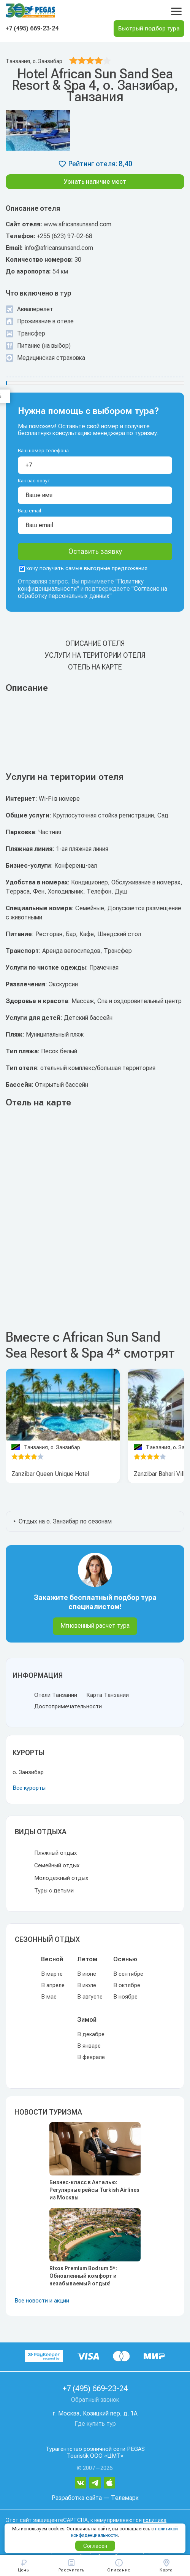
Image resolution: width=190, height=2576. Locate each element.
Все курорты (29, 1787)
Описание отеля (95, 643)
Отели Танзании (55, 1695)
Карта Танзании (107, 1695)
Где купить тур (95, 2423)
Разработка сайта (77, 2497)
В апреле (53, 1985)
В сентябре (128, 1973)
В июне (86, 1973)
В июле (86, 1985)
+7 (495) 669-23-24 (32, 28)
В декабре (90, 2034)
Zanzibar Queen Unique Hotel (50, 1473)
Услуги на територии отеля (95, 655)
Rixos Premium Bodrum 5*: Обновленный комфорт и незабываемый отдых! (83, 2276)
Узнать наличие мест (95, 181)
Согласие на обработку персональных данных (92, 592)
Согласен (95, 2546)
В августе (90, 1996)
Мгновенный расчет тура (95, 1625)
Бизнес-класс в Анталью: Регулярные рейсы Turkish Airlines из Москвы (94, 2190)
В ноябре (125, 1996)
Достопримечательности (68, 1706)
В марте (52, 1973)
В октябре (126, 1985)
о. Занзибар (28, 1772)
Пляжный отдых (55, 1852)
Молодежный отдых (61, 1878)
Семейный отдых (56, 1865)
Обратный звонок (95, 2399)
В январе (89, 2045)
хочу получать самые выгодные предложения (83, 568)
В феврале (91, 2057)
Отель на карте (95, 667)
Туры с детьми (54, 1890)
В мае (49, 1996)
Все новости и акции (41, 2300)
